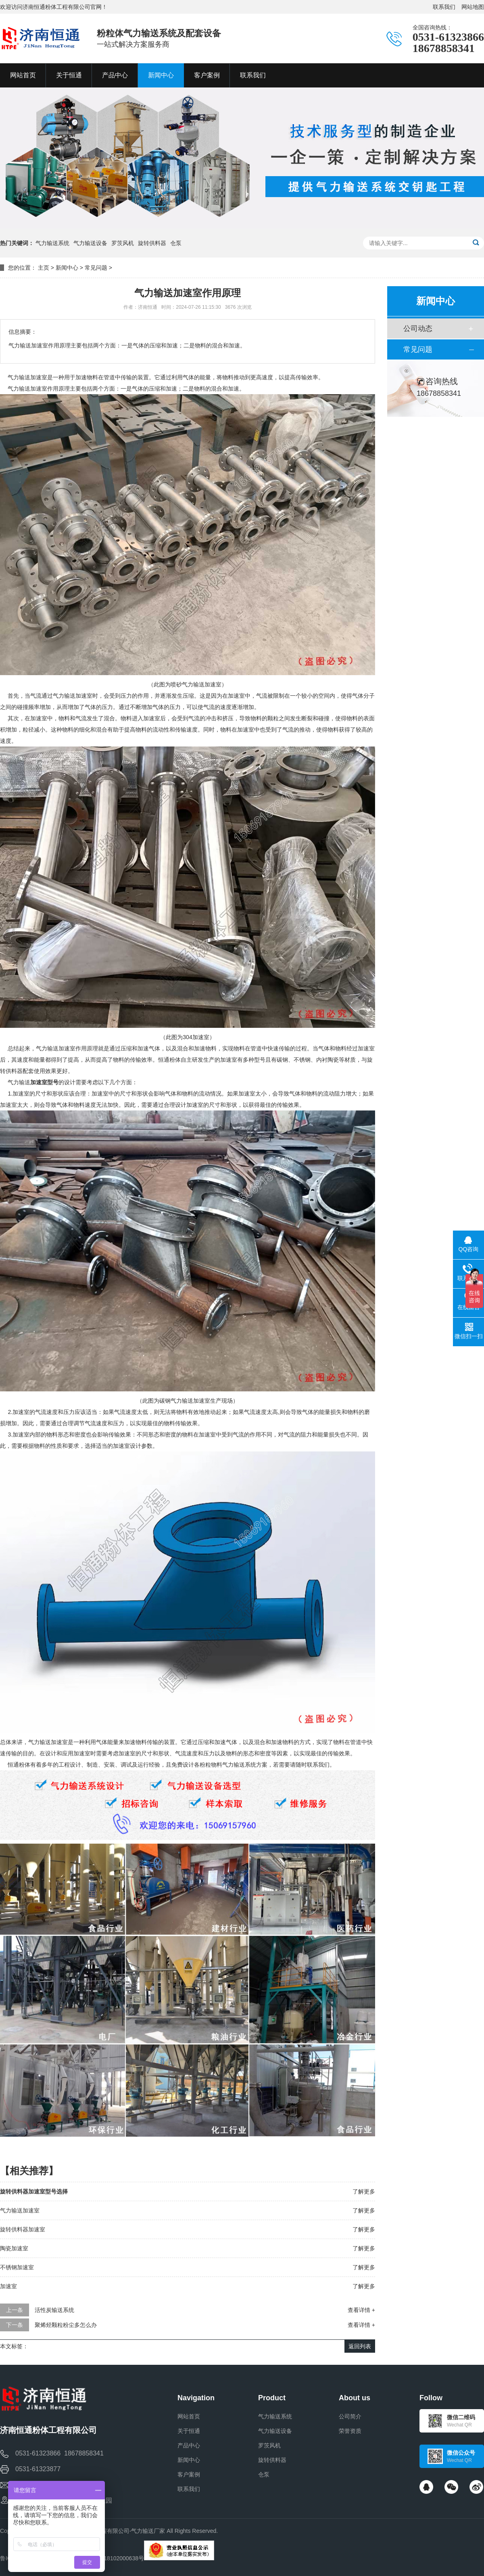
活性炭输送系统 (54, 2310)
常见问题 (96, 267)
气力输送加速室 (20, 2210)
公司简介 (350, 2416)
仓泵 (176, 243)
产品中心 (188, 2445)
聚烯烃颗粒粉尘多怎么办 (66, 2325)
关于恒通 (188, 2431)
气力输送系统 (52, 243)
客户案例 (188, 2474)
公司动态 (417, 328)
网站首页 (188, 2416)
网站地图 (472, 7)
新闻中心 (67, 267)
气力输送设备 (90, 243)
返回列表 (359, 2346)
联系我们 (444, 7)
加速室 (8, 2286)
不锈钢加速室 (17, 2267)
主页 (43, 267)
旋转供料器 (152, 243)
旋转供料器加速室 (22, 2229)
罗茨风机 (122, 243)
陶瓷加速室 (14, 2248)
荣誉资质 (350, 2431)
